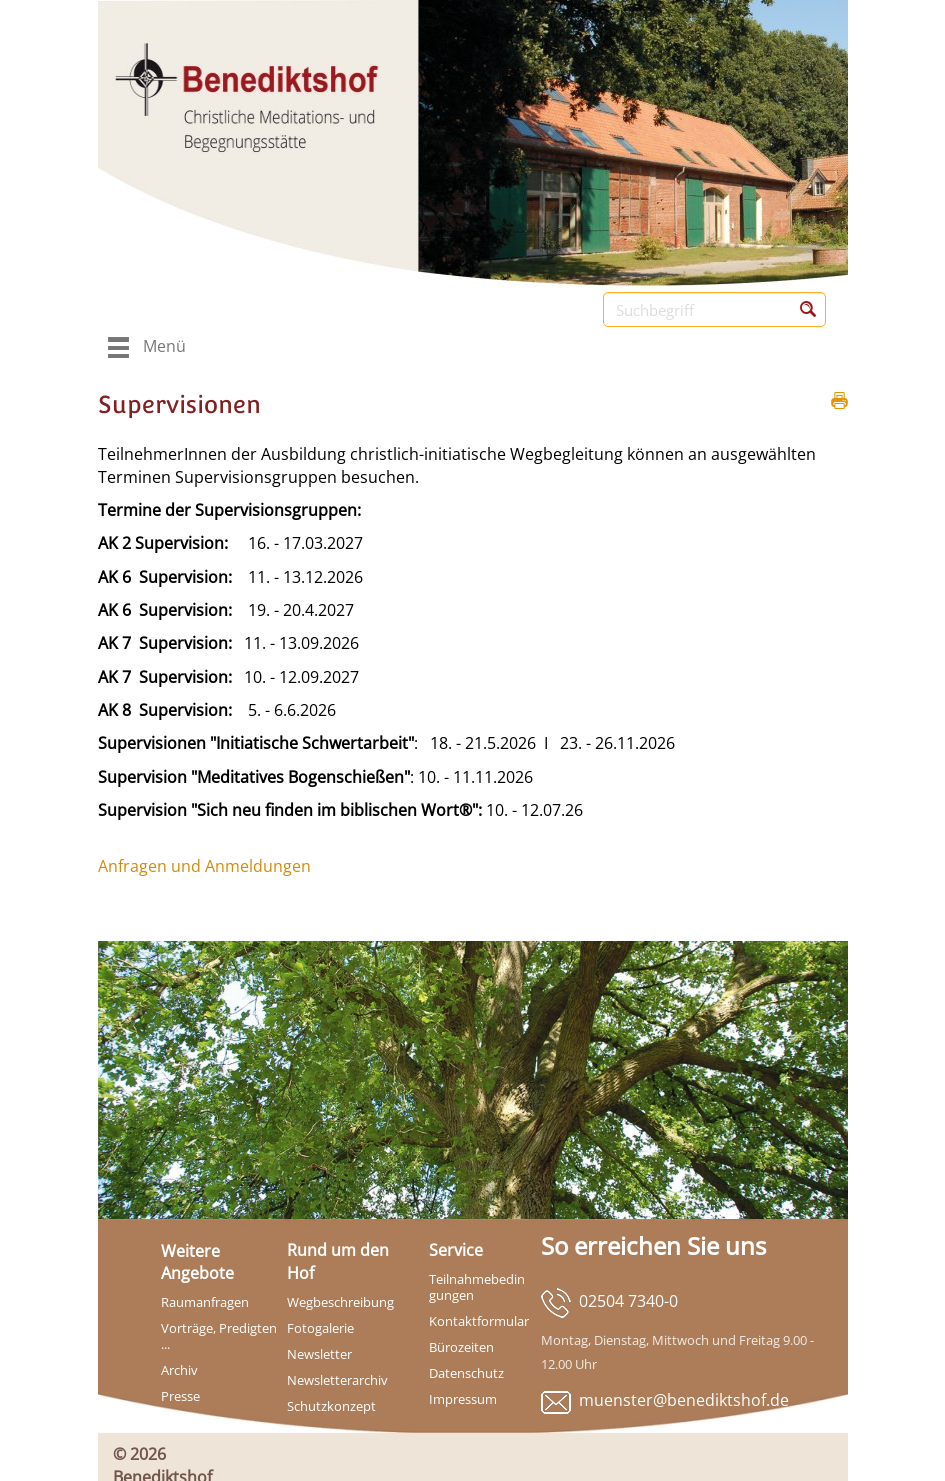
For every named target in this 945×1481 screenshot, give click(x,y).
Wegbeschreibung (340, 1302)
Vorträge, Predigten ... (219, 1336)
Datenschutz (466, 1373)
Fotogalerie (320, 1328)
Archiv (179, 1370)
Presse (180, 1396)
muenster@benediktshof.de (684, 1400)
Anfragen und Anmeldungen (204, 866)
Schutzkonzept (331, 1406)
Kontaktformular (479, 1321)
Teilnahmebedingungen (477, 1287)
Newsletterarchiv (337, 1380)
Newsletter (319, 1354)
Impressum (463, 1399)
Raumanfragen (205, 1302)
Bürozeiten (461, 1347)
